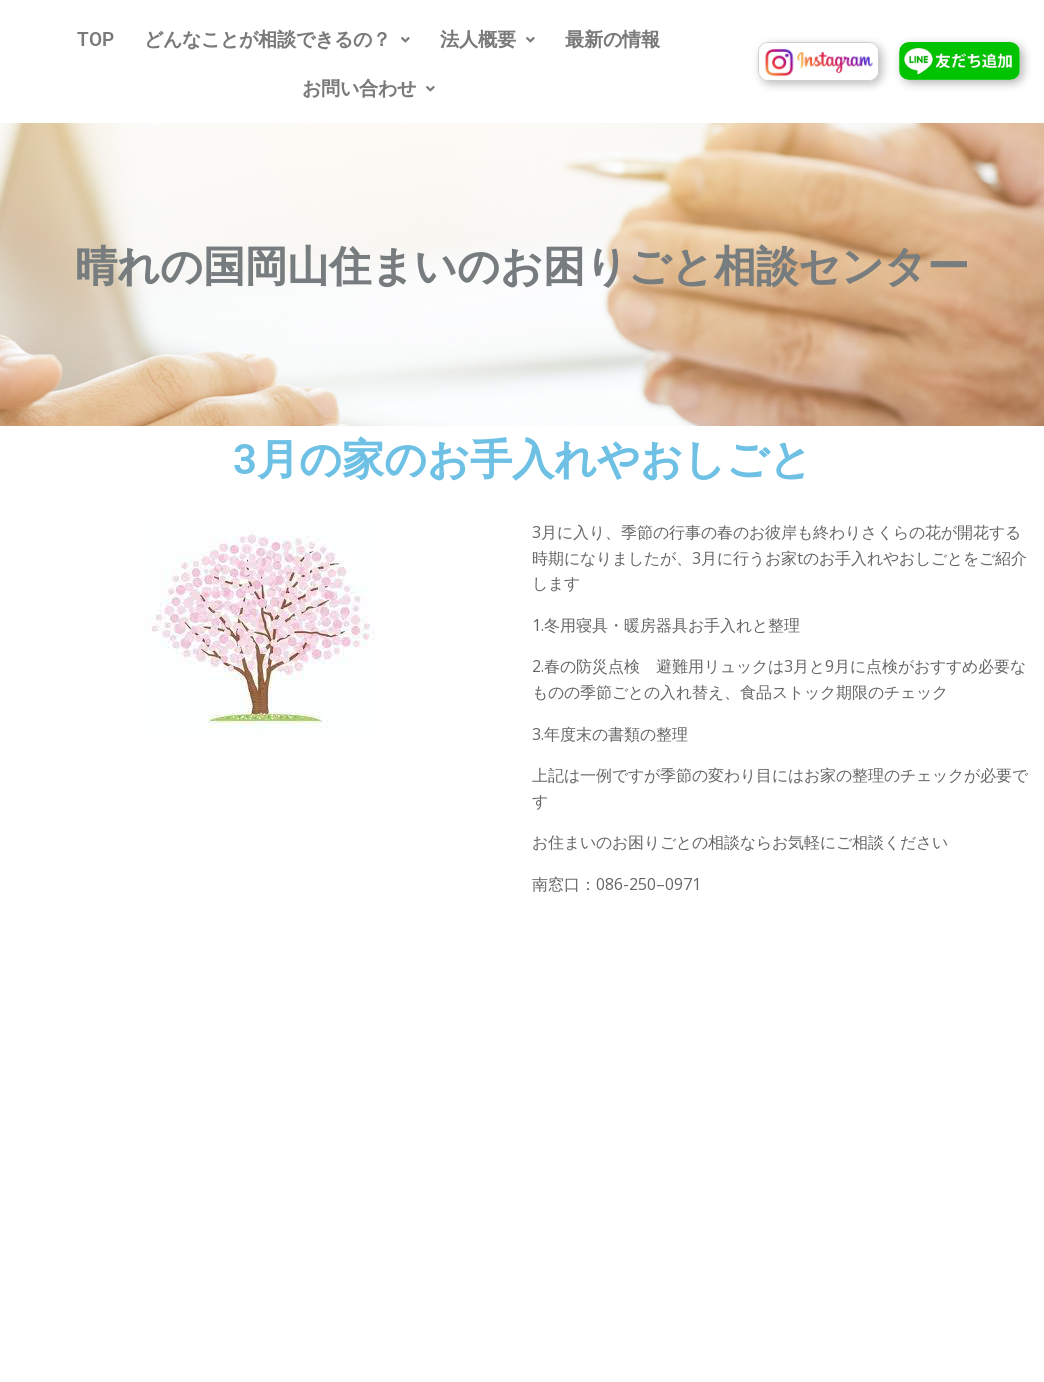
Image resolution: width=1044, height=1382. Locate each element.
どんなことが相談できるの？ (277, 39)
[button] (277, 39)
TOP (95, 39)
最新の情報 (612, 39)
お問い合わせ (368, 88)
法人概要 (487, 39)
